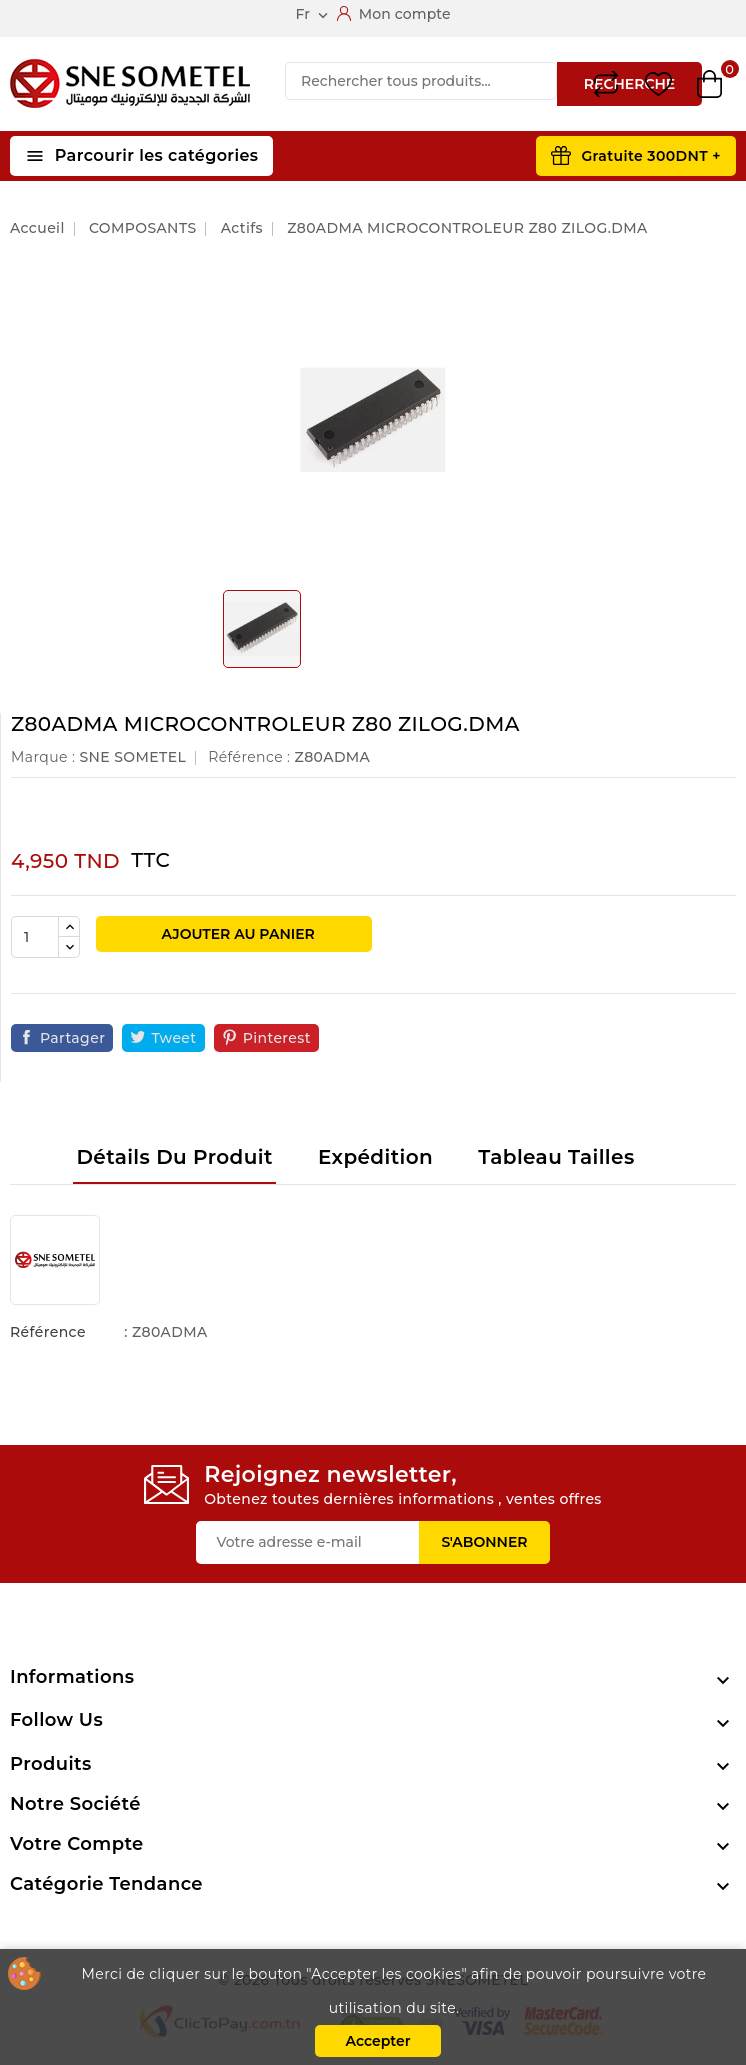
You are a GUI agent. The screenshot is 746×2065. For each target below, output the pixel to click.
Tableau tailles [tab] (556, 1157)
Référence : (249, 757)
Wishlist (658, 84)
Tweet (173, 1038)
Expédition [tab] (375, 1157)
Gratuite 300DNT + (651, 156)
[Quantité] (35, 937)
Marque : (43, 757)
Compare (606, 84)
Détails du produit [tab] (174, 1157)
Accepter (377, 2041)
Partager (72, 1038)
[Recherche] (421, 81)
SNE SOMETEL (132, 757)
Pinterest (277, 1038)
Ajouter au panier (236, 934)
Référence (48, 1332)
